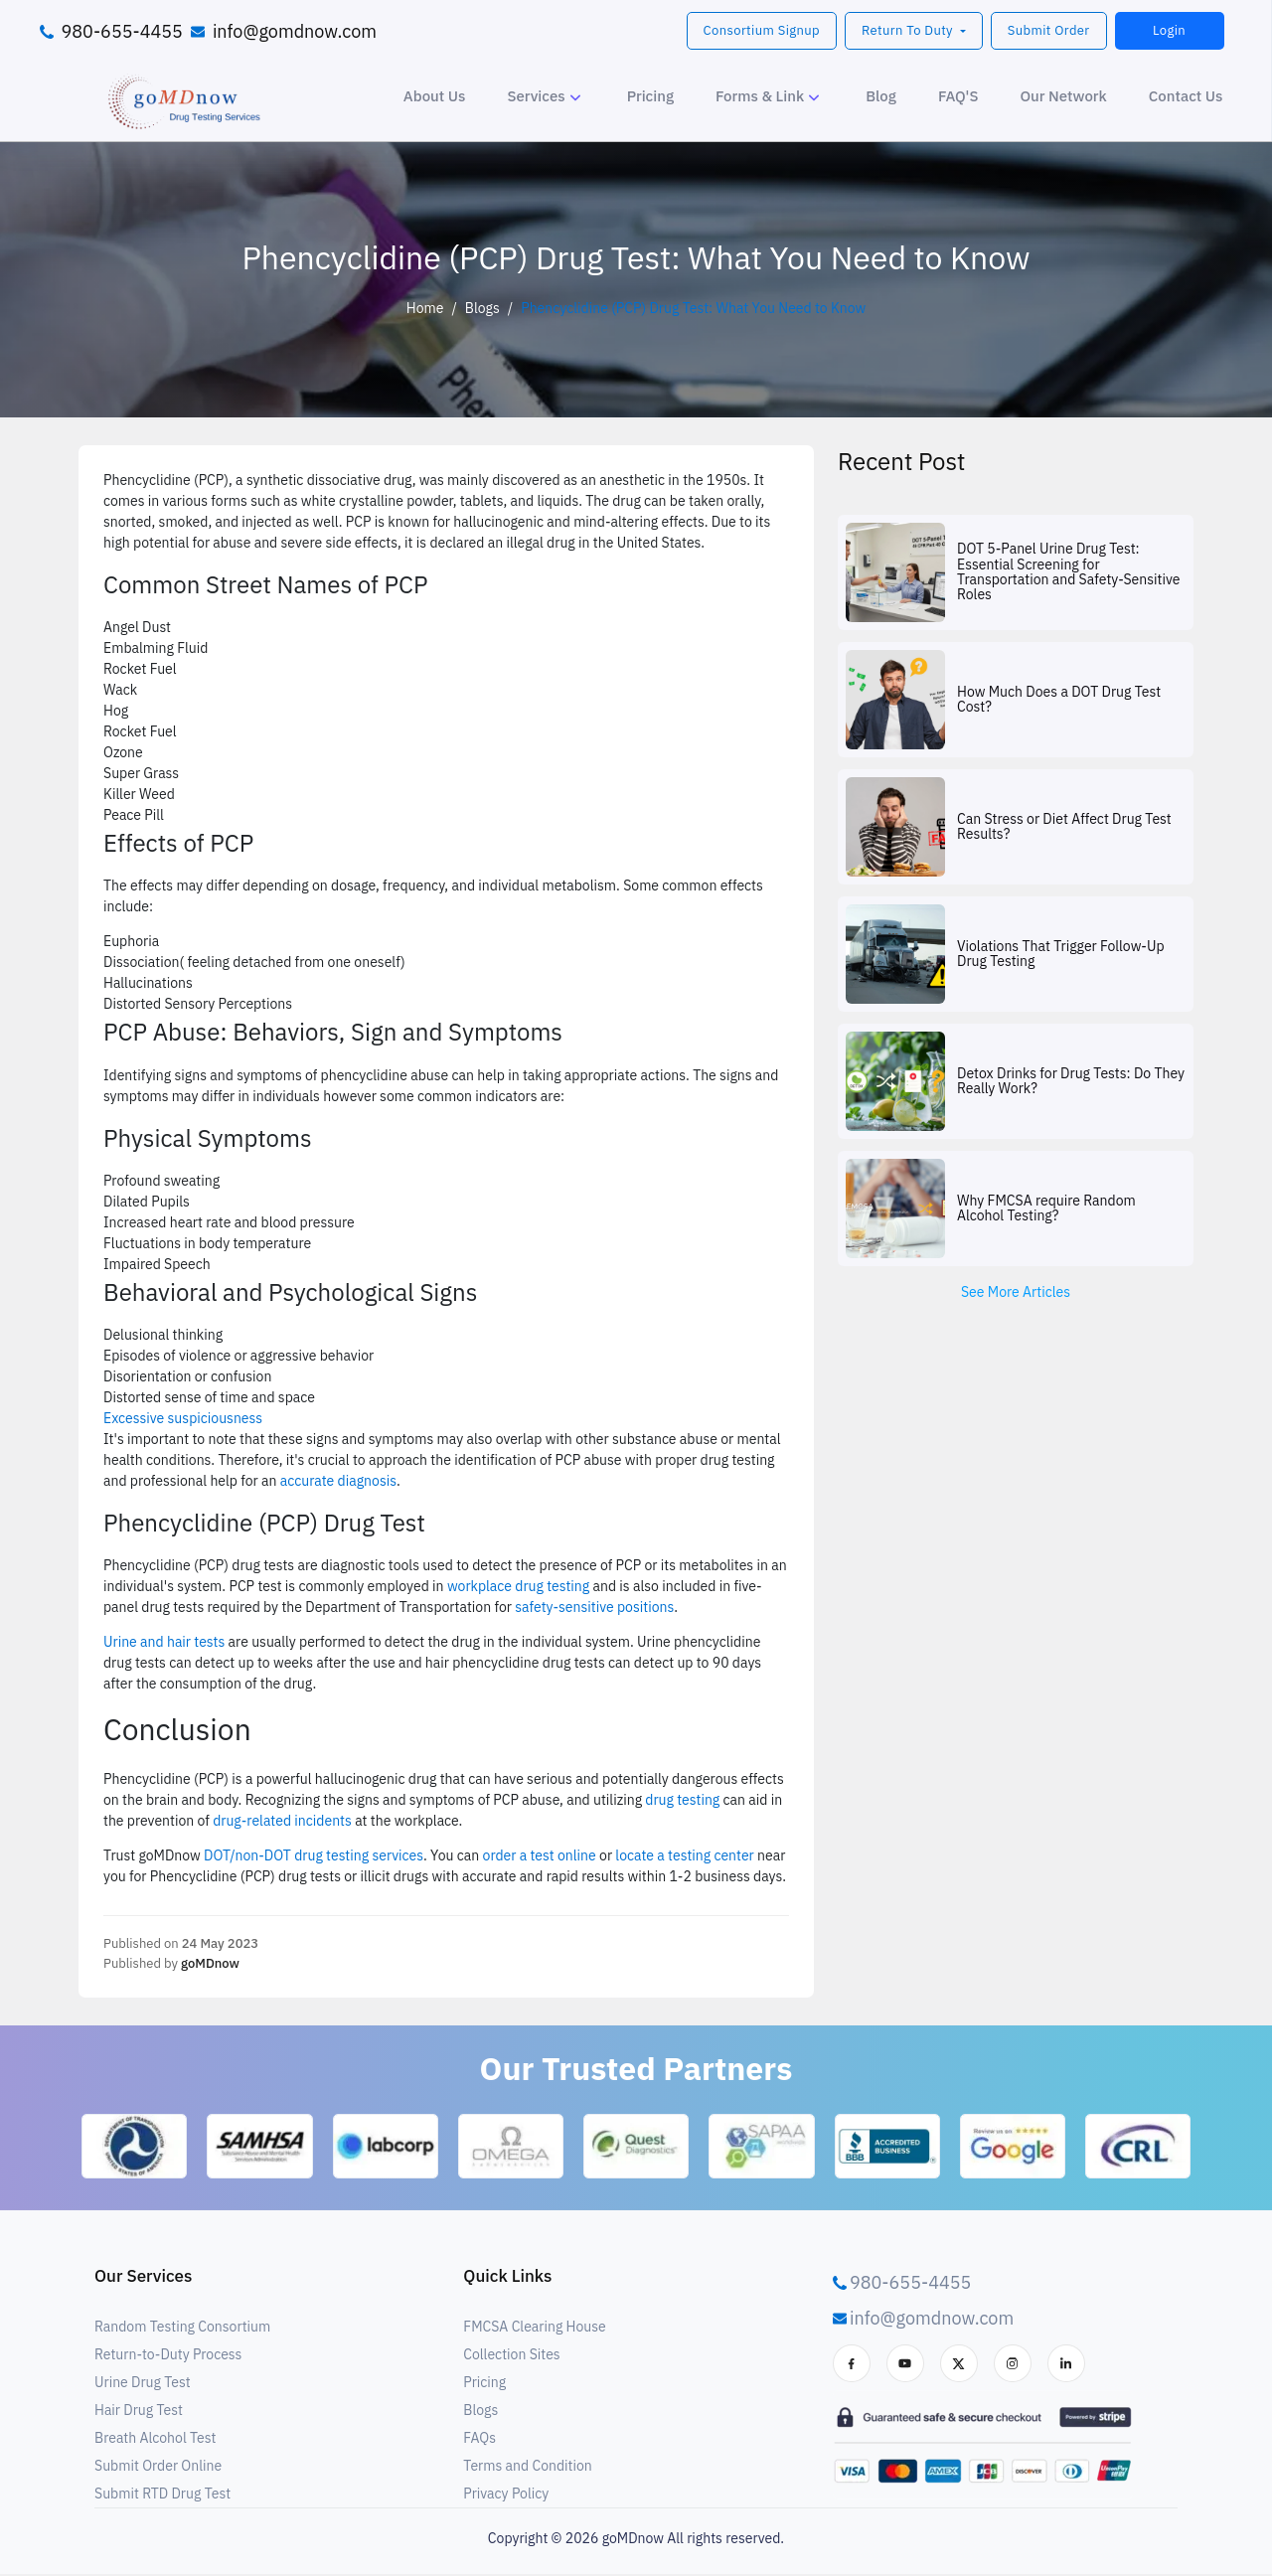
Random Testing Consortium (182, 2328)
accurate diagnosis (338, 1481)
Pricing (484, 2384)
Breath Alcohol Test (155, 2440)
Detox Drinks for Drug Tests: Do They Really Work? (1071, 1081)
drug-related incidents (282, 1821)
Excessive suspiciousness (182, 1418)
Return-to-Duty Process (167, 2356)
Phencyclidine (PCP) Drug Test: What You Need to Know (693, 308)
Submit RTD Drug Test (162, 2495)
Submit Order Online (158, 2468)
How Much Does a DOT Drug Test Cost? (1059, 700)
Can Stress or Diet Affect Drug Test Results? (1064, 827)
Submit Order (1049, 30)
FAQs (479, 2440)
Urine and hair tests (164, 1642)
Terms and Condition (527, 2468)
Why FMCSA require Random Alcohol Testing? (1046, 1209)
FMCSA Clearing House (534, 2328)
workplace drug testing (518, 1586)
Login (1169, 30)
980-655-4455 (122, 31)
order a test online (539, 1855)
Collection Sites (511, 2356)
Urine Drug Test (142, 2384)
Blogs (482, 308)
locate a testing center (684, 1855)
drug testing (682, 1800)
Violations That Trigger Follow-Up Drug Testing (1061, 954)
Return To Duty (909, 30)
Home (425, 308)
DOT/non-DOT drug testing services (313, 1855)
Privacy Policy (506, 2495)
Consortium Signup (762, 30)
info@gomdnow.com (295, 31)
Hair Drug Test (138, 2412)
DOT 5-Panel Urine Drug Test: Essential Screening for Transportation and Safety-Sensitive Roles (1068, 572)
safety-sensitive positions (594, 1607)
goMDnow (210, 1963)
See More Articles (1015, 1292)
